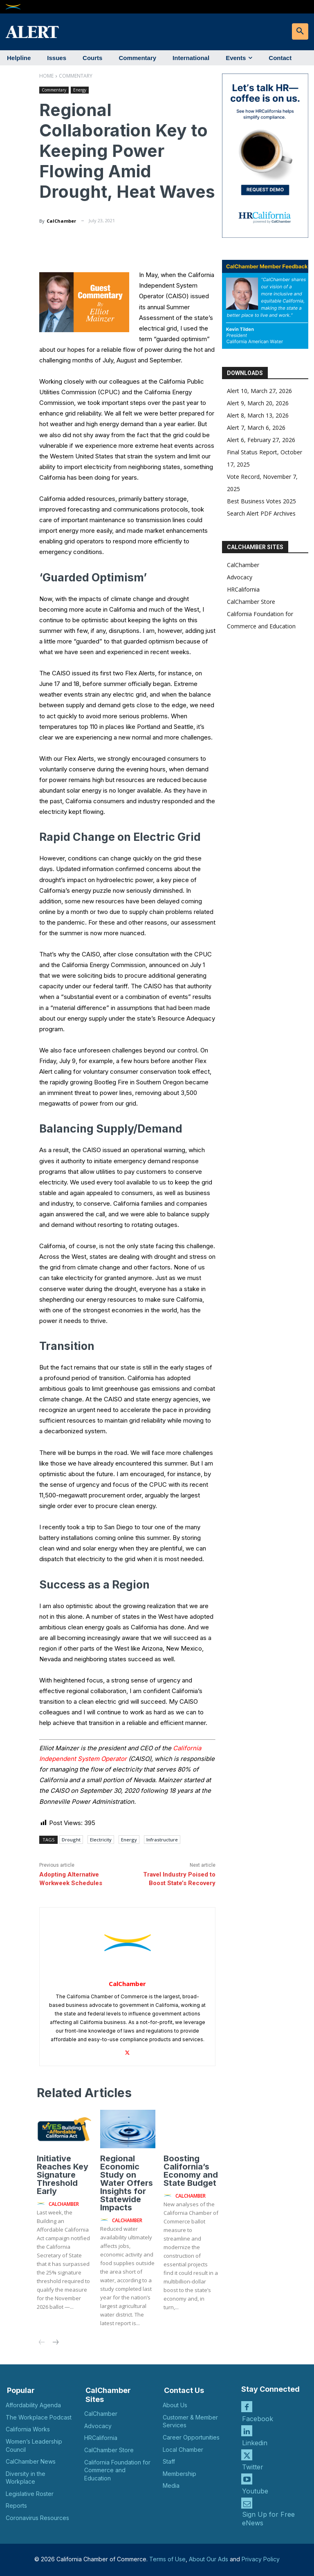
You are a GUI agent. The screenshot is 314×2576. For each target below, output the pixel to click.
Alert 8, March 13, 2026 (258, 415)
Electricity (101, 1839)
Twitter (252, 2467)
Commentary (75, 75)
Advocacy (239, 577)
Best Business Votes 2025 (261, 501)
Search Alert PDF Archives (261, 513)
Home (46, 75)
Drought (71, 1839)
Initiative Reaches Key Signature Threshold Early (62, 2175)
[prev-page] (42, 2343)
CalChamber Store (251, 601)
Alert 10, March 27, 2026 (259, 391)
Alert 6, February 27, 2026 (261, 440)
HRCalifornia (243, 589)
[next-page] (55, 2343)
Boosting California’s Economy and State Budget (191, 2171)
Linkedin (254, 2443)
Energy (80, 90)
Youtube (255, 2491)
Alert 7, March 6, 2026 (256, 427)
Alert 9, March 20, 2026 (258, 403)
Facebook (257, 2419)
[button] (300, 31)
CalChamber (61, 221)
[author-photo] (42, 2203)
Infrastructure (162, 1839)
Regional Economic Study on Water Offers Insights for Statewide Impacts (126, 2183)
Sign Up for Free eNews (268, 2518)
